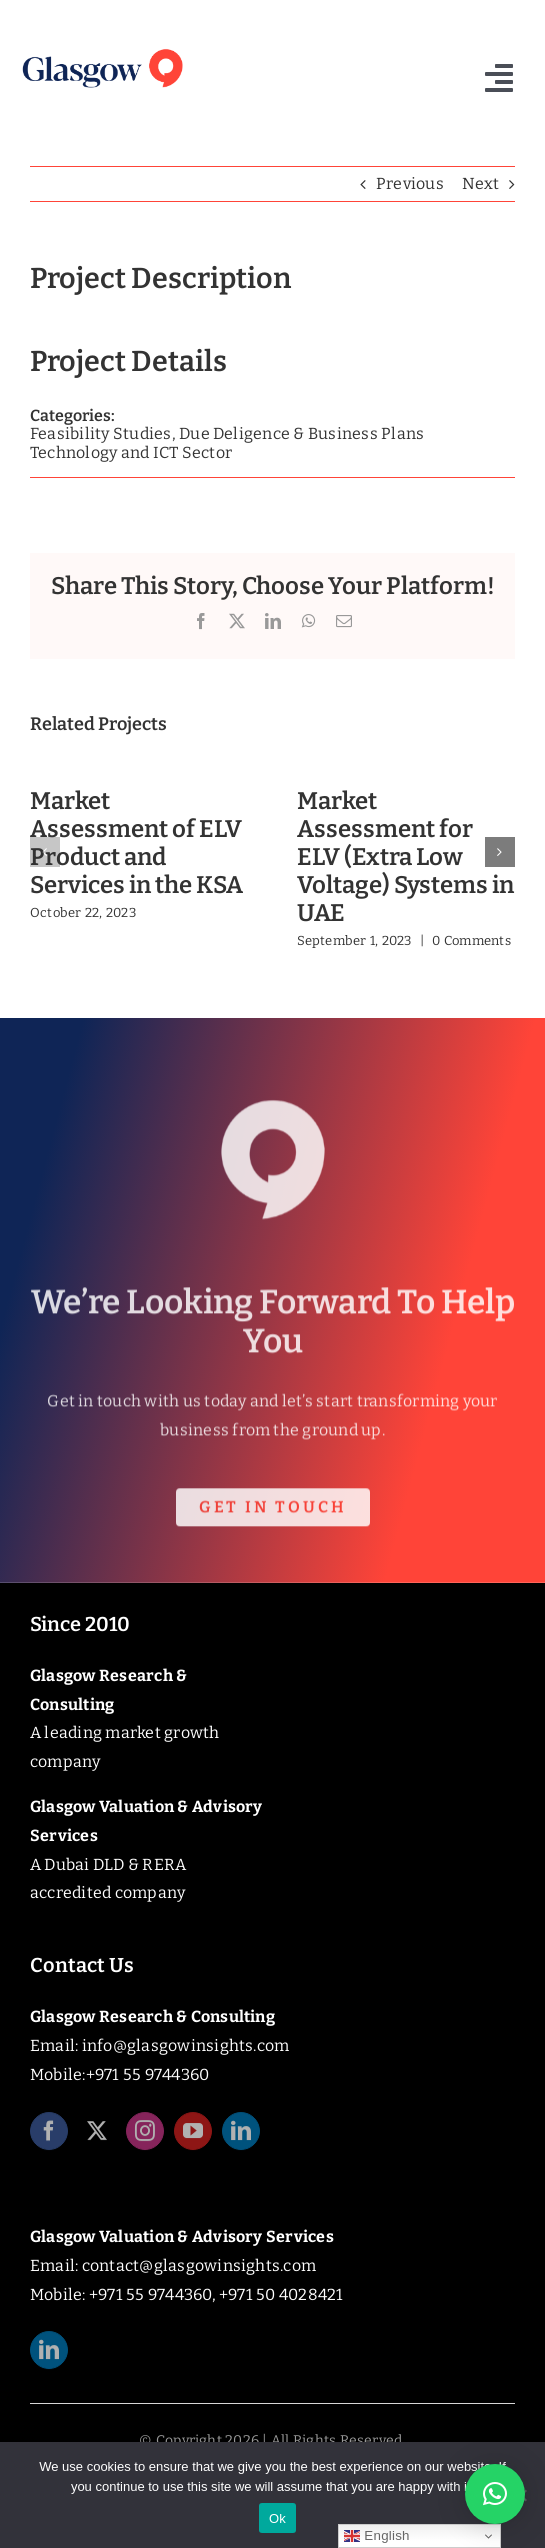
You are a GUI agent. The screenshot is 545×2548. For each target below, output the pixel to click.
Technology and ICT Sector (131, 452)
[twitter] (97, 2139)
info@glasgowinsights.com (186, 2045)
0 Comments (471, 940)
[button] (45, 852)
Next (480, 183)
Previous (410, 183)
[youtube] (193, 2139)
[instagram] (145, 2139)
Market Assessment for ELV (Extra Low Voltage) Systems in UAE (405, 856)
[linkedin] (241, 2139)
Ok (277, 2518)
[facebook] (49, 2139)
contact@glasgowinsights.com (199, 2265)
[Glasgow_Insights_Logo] (101, 49)
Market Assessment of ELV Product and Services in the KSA (136, 842)
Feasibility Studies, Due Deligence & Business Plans (227, 433)
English (376, 2536)
